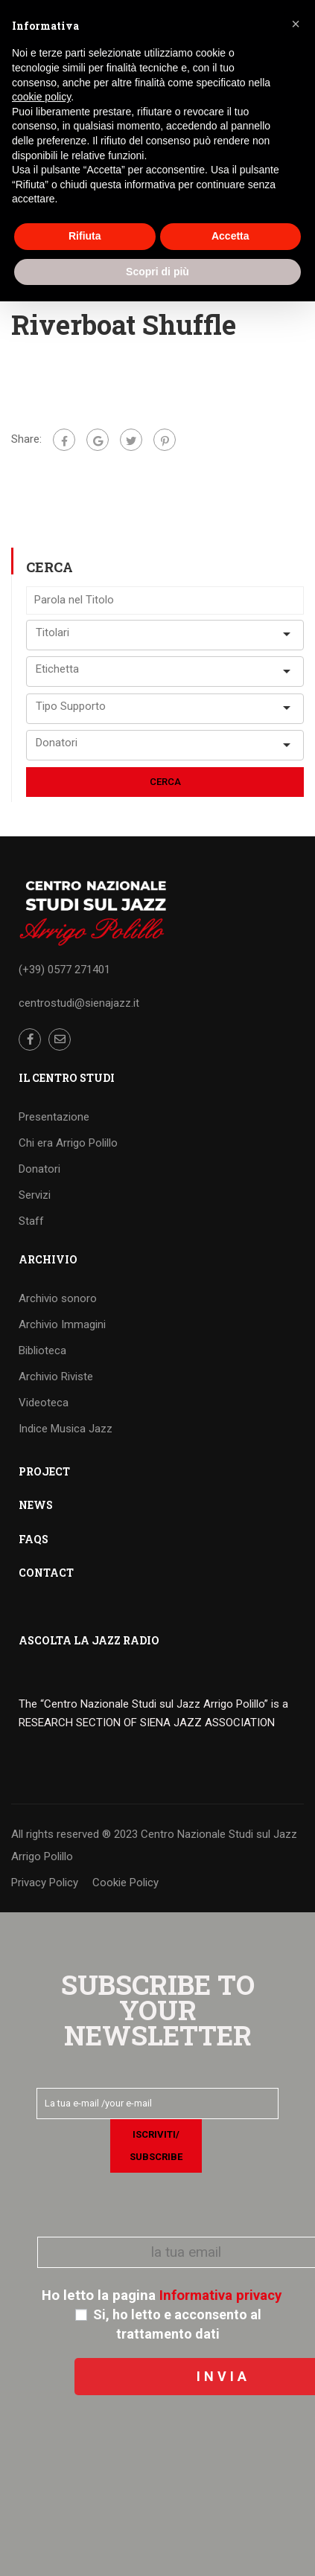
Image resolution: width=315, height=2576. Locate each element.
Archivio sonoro (58, 1298)
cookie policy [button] (41, 97)
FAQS (33, 1539)
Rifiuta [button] (85, 236)
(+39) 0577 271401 (64, 969)
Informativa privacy (220, 2295)
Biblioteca (42, 1350)
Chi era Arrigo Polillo (68, 1143)
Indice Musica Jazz (65, 1428)
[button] (296, 24)
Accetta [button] (230, 236)
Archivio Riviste (56, 1376)
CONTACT (46, 1573)
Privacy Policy (44, 1882)
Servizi (35, 1195)
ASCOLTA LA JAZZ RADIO (89, 1640)
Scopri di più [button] (157, 272)
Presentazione (54, 1117)
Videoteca (44, 1402)
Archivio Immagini (62, 1324)
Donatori (39, 1169)
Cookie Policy (125, 1882)
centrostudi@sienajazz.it (79, 1003)
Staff (31, 1221)
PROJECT (44, 1471)
